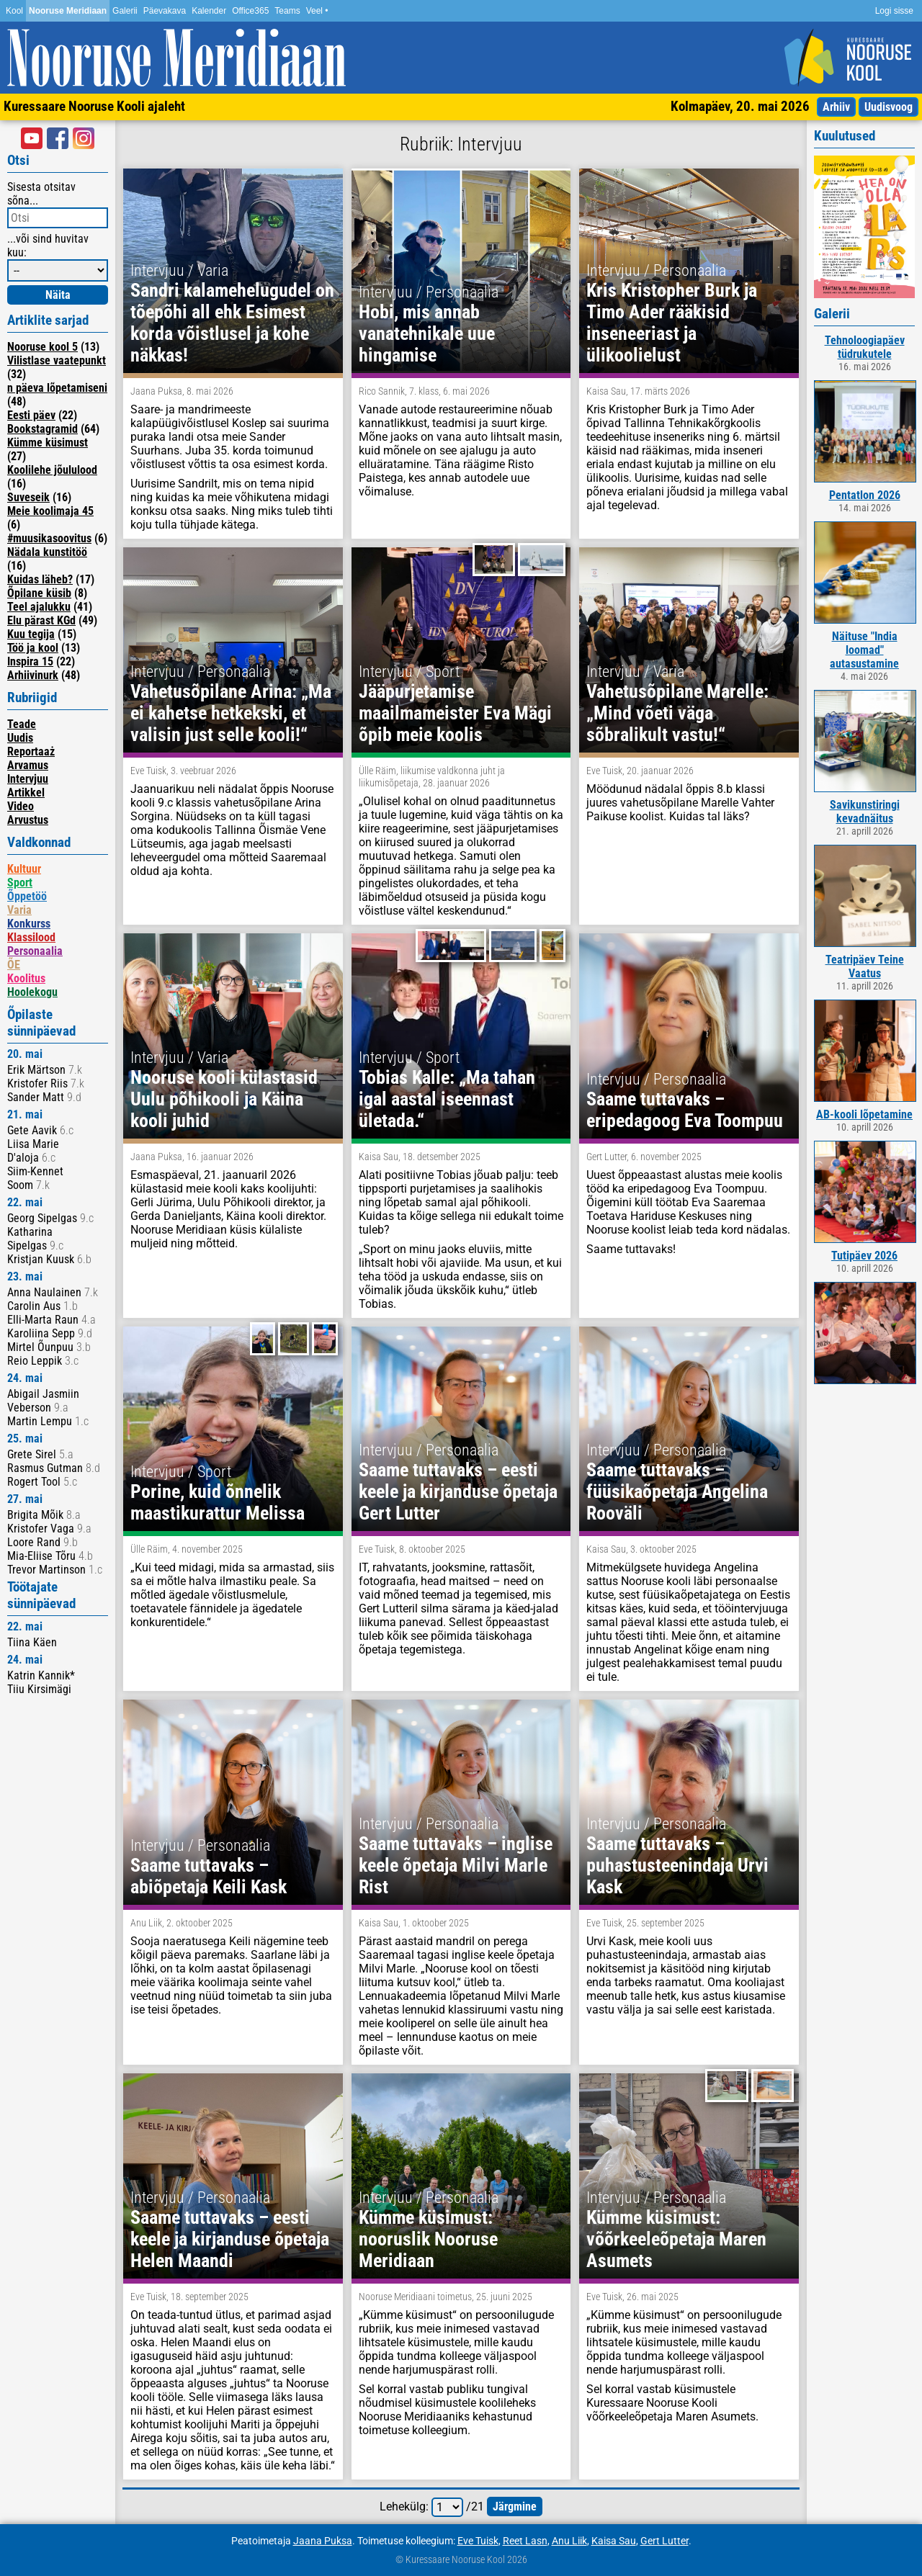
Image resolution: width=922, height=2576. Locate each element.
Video (20, 806)
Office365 (250, 11)
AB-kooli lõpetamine (864, 1114)
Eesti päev (31, 415)
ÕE (13, 964)
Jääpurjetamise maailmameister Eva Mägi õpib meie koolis (455, 713)
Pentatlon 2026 (864, 495)
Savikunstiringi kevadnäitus (865, 811)
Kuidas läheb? (40, 579)
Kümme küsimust (47, 442)
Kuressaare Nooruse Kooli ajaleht (94, 106)
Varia (19, 910)
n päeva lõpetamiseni (57, 388)
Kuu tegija (31, 634)
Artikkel (26, 792)
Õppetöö (27, 896)
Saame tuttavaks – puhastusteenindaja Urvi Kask (677, 1865)
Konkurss (28, 923)
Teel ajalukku (39, 607)
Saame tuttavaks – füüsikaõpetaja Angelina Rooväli (677, 1491)
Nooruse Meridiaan (68, 11)
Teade (21, 724)
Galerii (125, 11)
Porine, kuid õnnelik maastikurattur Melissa (217, 1502)
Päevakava (164, 11)
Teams (287, 11)
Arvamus (27, 765)
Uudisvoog (888, 107)
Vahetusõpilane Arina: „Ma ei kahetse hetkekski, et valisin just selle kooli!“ (230, 713)
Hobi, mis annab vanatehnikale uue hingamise (427, 333)
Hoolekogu (32, 992)
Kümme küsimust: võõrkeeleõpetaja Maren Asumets (676, 2239)
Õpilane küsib (39, 593)
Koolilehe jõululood (52, 470)
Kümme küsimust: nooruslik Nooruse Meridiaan (428, 2239)
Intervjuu (27, 779)
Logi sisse (894, 11)
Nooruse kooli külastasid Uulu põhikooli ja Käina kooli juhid (224, 1099)
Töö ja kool (32, 648)
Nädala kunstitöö (47, 552)
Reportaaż (31, 751)
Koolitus (26, 978)
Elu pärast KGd (41, 620)
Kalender (209, 11)
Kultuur (24, 869)
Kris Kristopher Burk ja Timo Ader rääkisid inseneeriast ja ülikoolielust (671, 322)
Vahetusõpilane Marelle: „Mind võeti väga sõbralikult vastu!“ (677, 713)
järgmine (515, 2506)
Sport (19, 882)
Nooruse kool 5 (42, 347)
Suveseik (28, 497)
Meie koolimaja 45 (50, 511)
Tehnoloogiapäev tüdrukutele (865, 347)
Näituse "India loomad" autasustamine (864, 649)
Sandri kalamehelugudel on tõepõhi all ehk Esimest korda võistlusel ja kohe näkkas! (232, 322)
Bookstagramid (42, 429)
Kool (14, 11)
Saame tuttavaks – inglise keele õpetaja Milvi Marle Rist (455, 1865)
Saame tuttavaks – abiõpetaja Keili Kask (208, 1876)
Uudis (20, 738)
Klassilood (31, 937)
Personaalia (35, 951)
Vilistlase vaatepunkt (56, 360)
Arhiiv (836, 107)
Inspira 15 (30, 661)
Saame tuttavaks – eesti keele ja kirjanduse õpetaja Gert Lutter (458, 1491)
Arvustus (27, 820)
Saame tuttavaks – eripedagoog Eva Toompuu (684, 1109)
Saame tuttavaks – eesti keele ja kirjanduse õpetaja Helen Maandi (229, 2239)
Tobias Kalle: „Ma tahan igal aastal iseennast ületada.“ (447, 1099)
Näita (58, 295)
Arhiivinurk (32, 675)
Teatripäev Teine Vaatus (864, 966)
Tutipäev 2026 (864, 1255)
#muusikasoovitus (49, 538)
